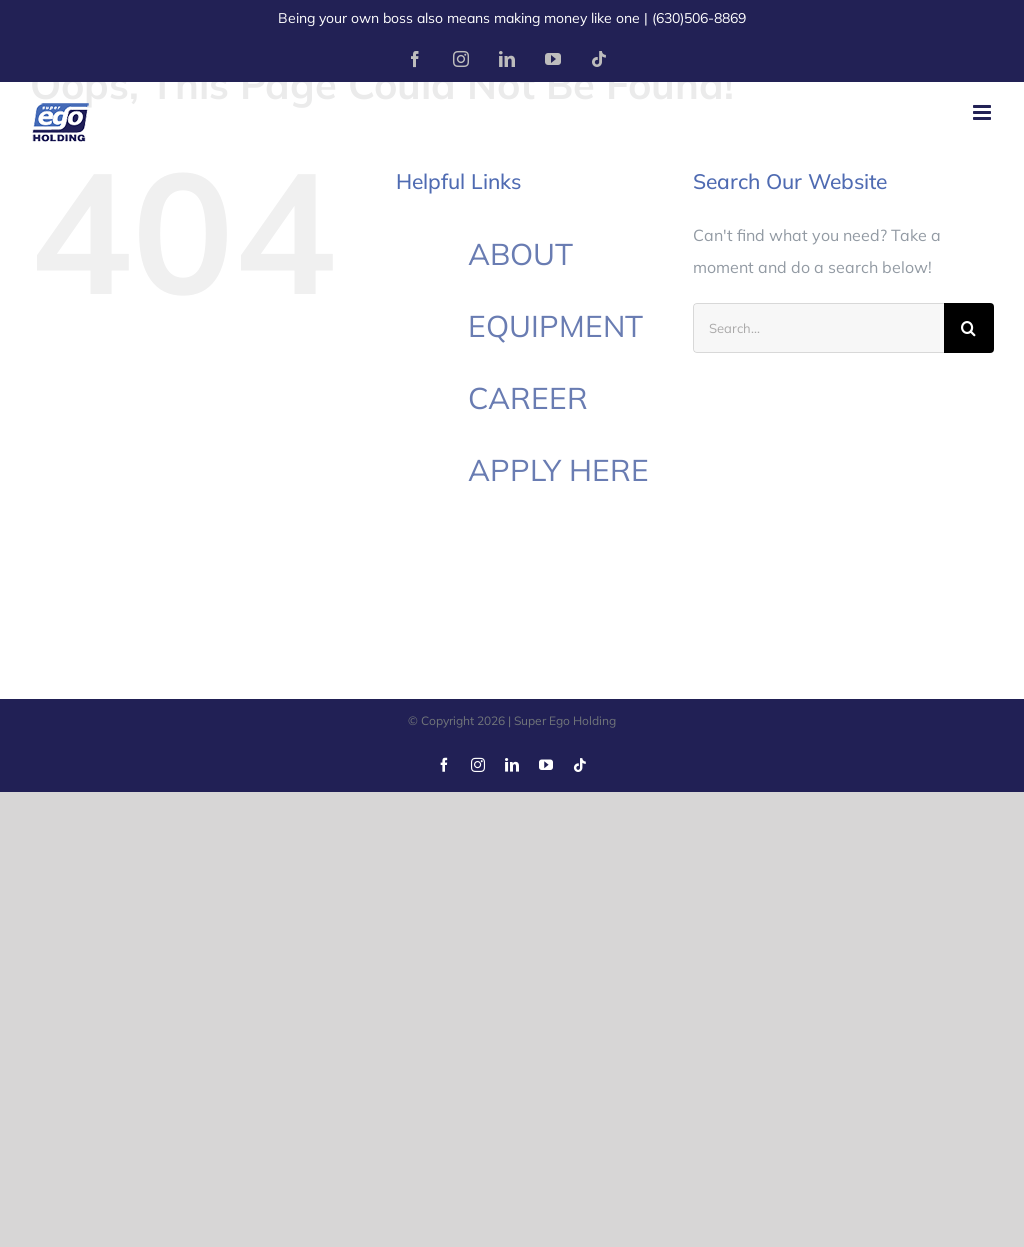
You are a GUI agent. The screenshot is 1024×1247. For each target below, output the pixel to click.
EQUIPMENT (555, 326)
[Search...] (818, 328)
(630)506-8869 (699, 18)
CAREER (528, 398)
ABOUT (520, 254)
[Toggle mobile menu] (983, 112)
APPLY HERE (558, 470)
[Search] (969, 328)
